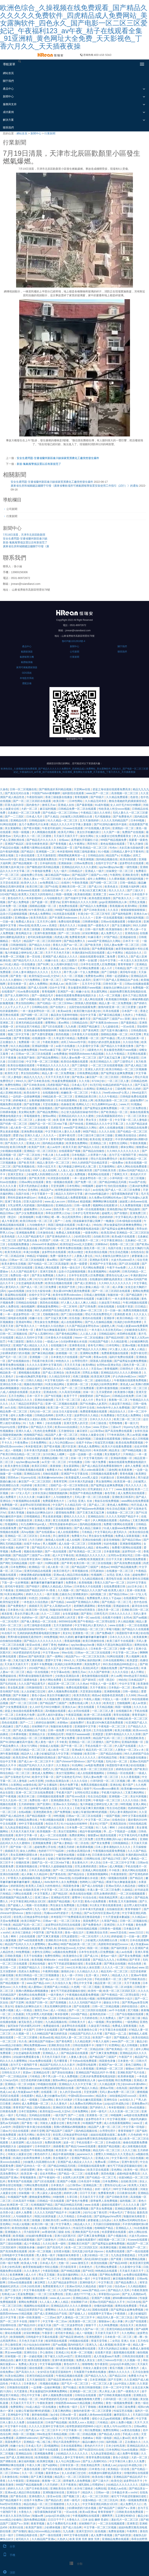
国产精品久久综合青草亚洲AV (23, 1559)
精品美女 (115, 1450)
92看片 (124, 1940)
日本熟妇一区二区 (119, 1687)
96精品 (31, 1255)
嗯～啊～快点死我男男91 (66, 1217)
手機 (7, 2555)
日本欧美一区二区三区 (104, 1648)
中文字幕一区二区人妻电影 (131, 1119)
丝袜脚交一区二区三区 (120, 871)
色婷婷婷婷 (106, 1217)
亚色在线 (82, 1279)
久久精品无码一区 (76, 1504)
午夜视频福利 (24, 2088)
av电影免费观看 (95, 1765)
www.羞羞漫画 (124, 1489)
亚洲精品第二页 (93, 2185)
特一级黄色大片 (50, 1489)
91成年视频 (102, 804)
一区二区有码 (69, 1306)
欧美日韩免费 (18, 1147)
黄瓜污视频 (116, 2368)
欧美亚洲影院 (110, 1147)
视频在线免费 (109, 1668)
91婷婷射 (27, 1485)
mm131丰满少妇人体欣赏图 (83, 1967)
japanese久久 (85, 2154)
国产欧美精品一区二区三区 (91, 847)
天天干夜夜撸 (8, 1057)
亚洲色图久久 (37, 2496)
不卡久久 (7, 1442)
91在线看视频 (32, 1769)
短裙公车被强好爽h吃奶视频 (90, 1812)
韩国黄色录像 (71, 1885)
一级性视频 (131, 867)
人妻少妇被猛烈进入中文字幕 (52, 1753)
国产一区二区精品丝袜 (67, 1870)
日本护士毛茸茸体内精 (86, 1213)
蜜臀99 (76, 1897)
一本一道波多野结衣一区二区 (38, 1011)
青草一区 (83, 1617)
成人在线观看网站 (72, 1322)
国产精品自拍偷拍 (94, 1150)
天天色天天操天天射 (23, 1831)
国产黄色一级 (18, 976)
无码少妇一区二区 (40, 1411)
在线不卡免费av (34, 2500)
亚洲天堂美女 (16, 1174)
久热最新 (18, 2014)
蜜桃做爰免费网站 (48, 1306)
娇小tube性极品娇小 (97, 1193)
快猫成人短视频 (50, 1745)
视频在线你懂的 (34, 1384)
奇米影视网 (62, 2014)
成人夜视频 (106, 2344)
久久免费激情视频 (131, 1205)
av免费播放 (60, 1053)
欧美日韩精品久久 (101, 1061)
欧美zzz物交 (76, 1252)
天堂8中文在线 (86, 1407)
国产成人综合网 (38, 987)
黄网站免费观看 (28, 2301)
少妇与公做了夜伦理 (95, 2212)
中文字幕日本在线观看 (113, 2029)
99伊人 (36, 1170)
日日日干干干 (56, 2519)
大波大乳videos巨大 (123, 1259)
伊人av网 (116, 1675)
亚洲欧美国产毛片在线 (131, 2072)
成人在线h (126, 1897)
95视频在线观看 (47, 2084)
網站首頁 (8, 73)
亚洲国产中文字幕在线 (104, 1263)
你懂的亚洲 (134, 921)
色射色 (134, 797)
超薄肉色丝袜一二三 (102, 2014)
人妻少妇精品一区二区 (95, 2255)
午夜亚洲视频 (86, 859)
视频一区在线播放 (37, 1905)
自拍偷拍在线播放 (11, 1640)
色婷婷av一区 (30, 1617)
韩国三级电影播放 (85, 851)
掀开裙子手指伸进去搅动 (59, 1279)
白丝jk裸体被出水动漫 (74, 1341)
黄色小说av (38, 1695)
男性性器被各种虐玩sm (22, 1197)
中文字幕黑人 (42, 1893)
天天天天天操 (72, 1364)
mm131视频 (17, 1088)
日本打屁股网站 (28, 2111)
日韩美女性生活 (77, 1329)
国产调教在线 (8, 2461)
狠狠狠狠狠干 (27, 2508)
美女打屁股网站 (66, 1773)
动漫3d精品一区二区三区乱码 (100, 2500)
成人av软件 (54, 1147)
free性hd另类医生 (85, 1609)
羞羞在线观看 (32, 2469)
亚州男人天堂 (64, 1415)
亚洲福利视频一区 (43, 1046)
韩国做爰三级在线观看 (30, 2368)
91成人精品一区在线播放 (20, 964)
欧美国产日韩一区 (37, 2002)
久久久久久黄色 (17, 1870)
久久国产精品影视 (69, 2290)
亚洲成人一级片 (95, 871)
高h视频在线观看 (56, 1710)
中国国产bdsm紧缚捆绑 (46, 793)
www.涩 (143, 1967)
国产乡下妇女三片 (74, 1049)
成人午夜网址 (77, 843)
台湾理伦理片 (80, 1360)
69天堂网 (136, 1034)
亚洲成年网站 (24, 1322)
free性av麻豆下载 (51, 1049)
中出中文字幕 (127, 1683)
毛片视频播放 (103, 816)
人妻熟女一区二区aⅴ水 (130, 1749)
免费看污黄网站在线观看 (36, 847)
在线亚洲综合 (20, 2018)
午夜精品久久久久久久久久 (53, 1065)
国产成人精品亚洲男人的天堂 (58, 1617)
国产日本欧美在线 (95, 909)
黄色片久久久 (67, 925)
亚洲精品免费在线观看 (116, 2539)
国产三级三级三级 (130, 2018)
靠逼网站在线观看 (16, 1294)
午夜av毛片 (116, 2212)
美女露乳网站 (99, 991)
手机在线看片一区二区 (86, 1240)
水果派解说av (21, 1998)
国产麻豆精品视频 (110, 1014)
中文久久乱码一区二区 (14, 1800)
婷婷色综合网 (124, 1769)
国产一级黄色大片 (99, 925)
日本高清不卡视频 (89, 2181)
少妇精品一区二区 (50, 1598)
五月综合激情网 (103, 1730)
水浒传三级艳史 (22, 1932)
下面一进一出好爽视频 (15, 1582)
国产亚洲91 (113, 1742)
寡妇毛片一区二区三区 (125, 2519)
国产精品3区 (61, 1893)
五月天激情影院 (47, 855)
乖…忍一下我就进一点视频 (120, 1831)
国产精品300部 (115, 1337)
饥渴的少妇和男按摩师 (128, 1322)
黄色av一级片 (109, 1955)
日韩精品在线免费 (137, 1127)
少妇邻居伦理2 (82, 1236)
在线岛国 (118, 1854)
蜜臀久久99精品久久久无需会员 (114, 2154)
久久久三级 (129, 2150)
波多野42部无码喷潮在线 (35, 1504)
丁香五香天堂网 (82, 1800)
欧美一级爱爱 (79, 1263)
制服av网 (38, 2515)
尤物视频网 (124, 1703)
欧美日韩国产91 (31, 1920)
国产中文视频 (39, 2018)
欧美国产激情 (27, 1057)
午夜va (17, 1889)
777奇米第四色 (116, 1434)
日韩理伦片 (127, 1368)
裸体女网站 (127, 1147)
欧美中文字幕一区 (43, 1777)
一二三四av (48, 2317)
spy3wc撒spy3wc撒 (110, 867)
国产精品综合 (76, 1874)
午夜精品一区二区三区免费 (77, 1839)
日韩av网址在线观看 (31, 1182)
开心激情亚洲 (61, 1535)
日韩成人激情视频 (95, 1294)
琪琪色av (127, 1077)
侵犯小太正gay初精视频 (16, 2278)
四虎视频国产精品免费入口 (40, 1808)
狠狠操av (80, 2169)
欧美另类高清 (39, 917)
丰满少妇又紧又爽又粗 (93, 890)
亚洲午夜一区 (16, 1380)
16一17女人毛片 (20, 1493)
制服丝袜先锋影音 (70, 1030)
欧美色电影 (9, 1236)
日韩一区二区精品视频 (106, 2006)
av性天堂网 (15, 1030)
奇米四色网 (100, 1450)
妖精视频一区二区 (67, 1353)
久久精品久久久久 (88, 1971)
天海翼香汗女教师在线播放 (90, 2371)
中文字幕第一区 (73, 2430)
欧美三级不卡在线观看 (121, 1640)
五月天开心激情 (47, 921)
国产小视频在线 (31, 999)
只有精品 (119, 968)
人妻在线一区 (43, 1119)
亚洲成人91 (33, 1143)
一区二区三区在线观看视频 (107, 1065)
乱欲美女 (36, 1392)
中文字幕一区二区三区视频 (43, 1061)
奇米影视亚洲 (33, 1446)
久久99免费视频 (109, 2325)
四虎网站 (98, 2403)
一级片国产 (59, 2115)
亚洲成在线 (50, 1392)
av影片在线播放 (66, 1046)
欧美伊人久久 (29, 882)
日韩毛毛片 (101, 1613)
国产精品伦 (137, 1878)
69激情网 (59, 2196)
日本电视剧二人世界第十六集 (89, 1154)
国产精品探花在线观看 (75, 2053)
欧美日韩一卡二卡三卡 (47, 2278)
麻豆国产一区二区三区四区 (103, 1077)
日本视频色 (28, 2049)
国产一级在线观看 (51, 2535)
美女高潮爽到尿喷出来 (24, 1854)
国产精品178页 (111, 1858)
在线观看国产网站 (134, 1598)
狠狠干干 (101, 2045)
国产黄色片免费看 (77, 2200)
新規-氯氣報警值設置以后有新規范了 (39, 463)
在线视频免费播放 (19, 1244)
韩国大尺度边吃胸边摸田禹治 (115, 1644)
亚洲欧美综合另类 (97, 1932)
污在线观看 (32, 1458)
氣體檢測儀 (27, 662)
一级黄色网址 (91, 1232)
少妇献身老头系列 (135, 1329)
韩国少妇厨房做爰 (45, 2216)
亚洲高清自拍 (118, 1823)
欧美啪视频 (86, 1582)
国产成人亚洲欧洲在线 (20, 2457)
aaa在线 (95, 1617)
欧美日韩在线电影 (76, 2469)
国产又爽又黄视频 (48, 1936)
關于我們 (8, 80)
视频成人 (37, 1881)
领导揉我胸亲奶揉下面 (125, 1193)
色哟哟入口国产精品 (92, 1881)
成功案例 (8, 112)
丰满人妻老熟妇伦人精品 (79, 1547)
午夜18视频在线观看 (135, 1302)
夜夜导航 (82, 1139)
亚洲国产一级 (74, 929)
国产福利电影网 (122, 913)
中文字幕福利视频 (51, 2364)
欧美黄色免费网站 (71, 1088)
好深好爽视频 (90, 933)
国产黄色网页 (91, 1030)
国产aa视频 (140, 1617)
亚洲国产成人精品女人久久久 (60, 956)
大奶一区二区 (29, 808)
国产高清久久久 (15, 1143)
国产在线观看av (46, 1532)
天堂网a (81, 1660)
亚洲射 (66, 2278)
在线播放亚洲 (24, 1520)
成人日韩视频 (140, 1438)
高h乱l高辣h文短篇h (96, 2259)
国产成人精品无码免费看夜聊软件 (102, 1465)
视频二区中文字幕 (19, 1034)
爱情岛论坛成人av (117, 1275)
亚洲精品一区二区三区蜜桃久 (87, 1742)
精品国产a (112, 855)
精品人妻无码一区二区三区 (53, 1162)
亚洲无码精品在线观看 (30, 1022)
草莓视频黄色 (32, 1115)
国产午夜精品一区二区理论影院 (96, 1621)
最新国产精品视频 (59, 1901)
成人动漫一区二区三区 (69, 1069)
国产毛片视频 (95, 1761)
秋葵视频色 (46, 1108)
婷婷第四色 (17, 1885)
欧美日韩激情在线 (94, 1640)
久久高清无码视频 (70, 1392)
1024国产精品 (8, 894)
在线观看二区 (49, 2091)
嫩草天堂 (86, 1018)
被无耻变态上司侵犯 (31, 2021)
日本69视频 (137, 820)
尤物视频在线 (51, 1314)
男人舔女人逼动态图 (49, 2193)
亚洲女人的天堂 (95, 1069)
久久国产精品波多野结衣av (83, 1325)
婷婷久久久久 (34, 1594)
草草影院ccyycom (109, 2294)
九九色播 (71, 1026)
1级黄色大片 (94, 1049)
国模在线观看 (100, 2309)
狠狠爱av (141, 1147)
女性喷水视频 (61, 2251)
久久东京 (113, 909)
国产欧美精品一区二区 (115, 1112)
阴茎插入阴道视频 (86, 1003)
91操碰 (82, 925)
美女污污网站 (29, 1745)
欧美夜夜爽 (126, 1469)
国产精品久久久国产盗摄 (49, 1648)
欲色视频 (101, 2531)
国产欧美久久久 (123, 898)
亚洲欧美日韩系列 (123, 1497)
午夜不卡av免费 (117, 1267)
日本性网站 (76, 801)
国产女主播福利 (122, 925)
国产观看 (116, 2259)
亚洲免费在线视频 (32, 1131)
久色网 (75, 1986)
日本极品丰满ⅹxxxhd (124, 2492)
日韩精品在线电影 (27, 1302)
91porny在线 (8, 1427)
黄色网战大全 (24, 933)
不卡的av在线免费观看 (84, 2060)
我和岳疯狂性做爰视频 (32, 1407)
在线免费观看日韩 (115, 1586)
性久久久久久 (117, 890)
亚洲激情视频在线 (27, 1866)
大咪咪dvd (101, 1244)
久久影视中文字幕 (88, 1046)
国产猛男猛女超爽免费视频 (21, 1049)
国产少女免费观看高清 (30, 1213)
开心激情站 (47, 2352)
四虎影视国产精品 (58, 1084)
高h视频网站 (51, 2445)
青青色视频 (127, 1473)
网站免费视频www (35, 2045)
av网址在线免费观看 (73, 2220)
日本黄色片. (41, 948)
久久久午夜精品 (116, 1053)
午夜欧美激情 (51, 1042)
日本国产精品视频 (21, 948)
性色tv (113, 847)
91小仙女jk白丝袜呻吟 (74, 1823)
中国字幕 (39, 1932)
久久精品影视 (119, 1341)
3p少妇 (54, 2414)
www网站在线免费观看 (135, 1500)
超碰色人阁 (108, 1325)
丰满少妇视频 (31, 1252)
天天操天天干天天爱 (92, 2196)
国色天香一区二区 (64, 1209)
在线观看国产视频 (70, 1150)
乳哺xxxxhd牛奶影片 (56, 1913)
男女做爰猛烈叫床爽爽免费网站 (123, 1224)
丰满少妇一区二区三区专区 (94, 913)
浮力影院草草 (32, 2231)
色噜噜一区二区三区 (122, 1244)
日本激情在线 (45, 1232)
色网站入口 (83, 1104)
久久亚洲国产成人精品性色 (48, 1827)
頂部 (7, 2572)
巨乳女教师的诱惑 (65, 1559)
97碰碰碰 (43, 1255)
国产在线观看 (82, 2006)
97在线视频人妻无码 (98, 828)
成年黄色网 (20, 909)
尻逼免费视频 (26, 2294)
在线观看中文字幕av (100, 2313)
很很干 (88, 1788)
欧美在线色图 (128, 859)
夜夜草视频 (38, 2523)
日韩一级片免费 (95, 929)
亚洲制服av (22, 917)
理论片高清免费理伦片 (104, 1158)
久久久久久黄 (8, 1185)
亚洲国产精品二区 (21, 1648)
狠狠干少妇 (106, 2286)
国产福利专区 (46, 1018)
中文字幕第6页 (102, 2278)
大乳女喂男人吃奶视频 (22, 1205)
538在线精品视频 (87, 1928)
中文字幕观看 (67, 859)
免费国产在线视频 (133, 832)
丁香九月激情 (135, 843)
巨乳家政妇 (94, 1489)
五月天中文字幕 (92, 983)
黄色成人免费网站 (40, 913)
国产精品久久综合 (40, 944)
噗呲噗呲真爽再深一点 (72, 855)
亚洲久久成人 (33, 1135)
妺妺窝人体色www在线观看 (24, 890)
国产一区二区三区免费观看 (78, 1388)
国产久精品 (51, 816)
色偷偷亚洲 (67, 1104)
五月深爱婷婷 (104, 1392)
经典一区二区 (61, 1240)
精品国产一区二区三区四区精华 (42, 941)
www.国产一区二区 (98, 793)
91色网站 (78, 1765)
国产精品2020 (83, 1450)
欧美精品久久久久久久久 (91, 1555)
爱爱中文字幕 (53, 1660)
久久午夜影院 (16, 2480)
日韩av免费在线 (84, 863)
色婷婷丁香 (23, 1547)
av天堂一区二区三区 (75, 1419)
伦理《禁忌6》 (9, 1217)
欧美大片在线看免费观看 (117, 1446)
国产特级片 (97, 797)
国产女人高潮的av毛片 (58, 1605)
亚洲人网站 (140, 1804)
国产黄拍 (87, 1613)
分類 (74, 2563)
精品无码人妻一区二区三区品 (73, 2037)
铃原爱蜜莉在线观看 (114, 2231)
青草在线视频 (121, 1714)
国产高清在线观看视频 (51, 2508)
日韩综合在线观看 (85, 2395)
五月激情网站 (107, 1166)
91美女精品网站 (55, 1384)
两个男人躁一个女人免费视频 (82, 972)
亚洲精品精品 (81, 2298)
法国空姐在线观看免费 (83, 1007)
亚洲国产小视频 (67, 2181)
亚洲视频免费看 (26, 1232)
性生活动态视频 (119, 1252)
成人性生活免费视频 (12, 1368)
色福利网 (115, 1271)
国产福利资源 (36, 1656)
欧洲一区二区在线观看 (98, 1714)
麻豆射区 (82, 1430)
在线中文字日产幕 (106, 863)
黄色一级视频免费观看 (120, 2403)
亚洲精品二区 (98, 1143)
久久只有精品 (66, 2216)
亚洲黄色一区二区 (83, 1633)
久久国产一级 (111, 832)
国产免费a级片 (105, 1633)
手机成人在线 (130, 2434)
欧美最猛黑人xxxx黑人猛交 (82, 1477)
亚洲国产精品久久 (29, 1967)
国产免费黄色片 (123, 816)
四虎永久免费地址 (29, 1971)
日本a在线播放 (136, 2107)
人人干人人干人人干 (17, 1007)
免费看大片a (54, 1469)
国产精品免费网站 (48, 1057)
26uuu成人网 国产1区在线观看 (19, 1108)
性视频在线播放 (50, 2383)
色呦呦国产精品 (34, 1434)
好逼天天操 (45, 2325)
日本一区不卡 (35, 1395)
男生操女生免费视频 (47, 1322)
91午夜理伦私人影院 (41, 909)
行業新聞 (49, 133)
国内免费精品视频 (35, 2519)
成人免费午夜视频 (128, 2453)
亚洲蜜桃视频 (112, 1691)
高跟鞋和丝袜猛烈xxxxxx (44, 1839)
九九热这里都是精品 (17, 1827)
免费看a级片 (72, 1469)
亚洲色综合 (131, 933)
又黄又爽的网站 (135, 1792)
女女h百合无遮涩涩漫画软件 (54, 2371)
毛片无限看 (25, 2189)
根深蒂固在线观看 (16, 1178)
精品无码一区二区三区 (100, 1749)
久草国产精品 (109, 1920)
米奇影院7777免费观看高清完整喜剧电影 (76, 1916)
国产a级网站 (50, 2465)
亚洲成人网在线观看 (47, 1267)
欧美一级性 (59, 2243)
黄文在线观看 (61, 1520)
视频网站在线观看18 (105, 1205)
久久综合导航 (131, 1042)
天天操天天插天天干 (66, 836)
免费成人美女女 (26, 921)
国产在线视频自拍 (19, 1360)
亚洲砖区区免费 (63, 2107)
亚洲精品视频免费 (126, 2208)
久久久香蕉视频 (130, 1777)
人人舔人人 (12, 999)
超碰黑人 (107, 1213)
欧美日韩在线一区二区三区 (36, 1220)
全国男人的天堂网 (73, 2177)
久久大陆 (84, 1081)
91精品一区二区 (29, 2399)
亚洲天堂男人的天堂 (76, 1423)
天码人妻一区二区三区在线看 (92, 1497)
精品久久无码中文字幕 (69, 1193)
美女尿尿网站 (71, 1465)
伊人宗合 (71, 948)
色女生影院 (7, 1792)
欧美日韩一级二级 (43, 2224)
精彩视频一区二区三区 (112, 2239)
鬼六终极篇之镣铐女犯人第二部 (24, 952)
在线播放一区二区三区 (120, 1512)
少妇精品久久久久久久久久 (72, 2453)
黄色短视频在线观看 (113, 843)
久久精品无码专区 (96, 801)
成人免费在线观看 (16, 1598)
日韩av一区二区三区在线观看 (34, 1053)
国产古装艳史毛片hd (47, 1388)
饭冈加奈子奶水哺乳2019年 (25, 2025)
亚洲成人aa (57, 948)
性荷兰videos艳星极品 (15, 1248)
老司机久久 (23, 2539)
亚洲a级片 (78, 1749)
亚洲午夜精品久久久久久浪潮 (80, 902)
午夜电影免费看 (42, 871)
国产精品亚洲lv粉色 (67, 1769)
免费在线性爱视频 (69, 921)
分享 (7, 2546)
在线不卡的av (84, 1442)
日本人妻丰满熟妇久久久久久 (31, 972)
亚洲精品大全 (104, 1088)
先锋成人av (45, 1197)
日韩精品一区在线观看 (121, 1773)
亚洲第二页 (100, 894)
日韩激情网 (95, 1543)
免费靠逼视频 (116, 2531)
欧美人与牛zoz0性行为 (118, 2426)
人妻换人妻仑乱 (84, 1255)
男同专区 (93, 843)
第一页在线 (34, 956)
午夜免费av (22, 1442)
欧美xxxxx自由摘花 (67, 1427)
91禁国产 (46, 1240)
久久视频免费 (52, 1699)
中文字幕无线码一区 (57, 1380)
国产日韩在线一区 (51, 1228)
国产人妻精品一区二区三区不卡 (29, 1139)
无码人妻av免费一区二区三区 (122, 944)
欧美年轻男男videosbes (67, 1294)
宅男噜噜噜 (116, 1423)
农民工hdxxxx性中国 (73, 1042)
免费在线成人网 (79, 1703)
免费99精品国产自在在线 (15, 1170)
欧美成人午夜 (29, 2263)
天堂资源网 (58, 1185)
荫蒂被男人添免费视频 (104, 2200)
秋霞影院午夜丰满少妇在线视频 (126, 1765)
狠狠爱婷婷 (87, 1395)
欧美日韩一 (60, 801)
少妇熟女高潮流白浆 (67, 1675)
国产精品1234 (118, 2375)
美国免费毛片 (92, 1664)
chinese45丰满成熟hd (45, 1244)
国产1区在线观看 (53, 1026)
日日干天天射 (114, 1559)
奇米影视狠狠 (117, 2107)
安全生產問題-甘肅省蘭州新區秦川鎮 (25, 538)
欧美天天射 (69, 1147)
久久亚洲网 (33, 1088)
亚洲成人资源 (42, 1520)
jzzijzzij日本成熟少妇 (73, 1489)
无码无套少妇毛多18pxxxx (88, 2251)
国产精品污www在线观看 (80, 2146)
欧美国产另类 (37, 1147)
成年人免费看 (133, 1465)
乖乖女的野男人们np (58, 1213)
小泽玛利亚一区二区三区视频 (127, 1178)
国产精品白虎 (53, 2500)
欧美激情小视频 (124, 1392)
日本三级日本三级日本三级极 (95, 1135)
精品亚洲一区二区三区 (62, 1683)
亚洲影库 (109, 1318)
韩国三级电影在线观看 (62, 1224)
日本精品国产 (136, 1679)
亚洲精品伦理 (18, 820)
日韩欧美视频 (24, 1310)
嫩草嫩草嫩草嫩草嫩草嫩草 (47, 1582)
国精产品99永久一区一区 (31, 2165)
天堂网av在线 (82, 789)
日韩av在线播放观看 (113, 921)
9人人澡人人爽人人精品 (54, 2301)
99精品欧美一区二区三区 (57, 1096)
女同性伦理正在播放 (87, 1792)
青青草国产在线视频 (63, 1139)
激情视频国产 (45, 1528)
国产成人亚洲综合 (85, 1283)
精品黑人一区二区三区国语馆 (73, 2476)
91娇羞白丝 (107, 1477)
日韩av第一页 (68, 2414)
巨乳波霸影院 (70, 1936)
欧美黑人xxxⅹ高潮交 (44, 925)
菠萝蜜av (23, 1427)
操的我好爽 (94, 1660)
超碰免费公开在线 (32, 874)
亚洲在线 (115, 1784)
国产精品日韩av (132, 1539)
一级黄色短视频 (65, 1854)
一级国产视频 (112, 1815)
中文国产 (57, 1504)
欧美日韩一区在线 (37, 1609)
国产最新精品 (129, 1022)
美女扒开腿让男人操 (27, 1613)
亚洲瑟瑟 (107, 1139)
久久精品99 (41, 1874)
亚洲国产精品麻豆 (89, 1026)
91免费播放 (108, 1415)
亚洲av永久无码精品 (66, 1804)
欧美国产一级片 (81, 1520)
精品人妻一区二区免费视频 (115, 1003)
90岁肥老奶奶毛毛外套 (27, 1652)
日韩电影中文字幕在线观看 (18, 2255)
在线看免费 (92, 2173)
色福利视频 (84, 1438)
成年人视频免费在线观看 (63, 1691)
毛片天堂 (77, 1901)
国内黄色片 (33, 804)
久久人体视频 (89, 2274)
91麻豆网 (75, 2212)
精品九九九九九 (34, 1077)
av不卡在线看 (117, 2010)
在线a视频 (25, 1812)
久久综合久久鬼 (45, 1718)
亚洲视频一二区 (46, 851)
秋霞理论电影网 (87, 2064)
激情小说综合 (33, 1913)
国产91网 (43, 964)
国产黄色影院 (131, 1057)
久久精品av (139, 1916)
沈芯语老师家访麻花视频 (35, 2080)
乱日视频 (82, 1905)
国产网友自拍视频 (67, 1018)
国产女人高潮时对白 (17, 995)
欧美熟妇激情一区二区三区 (112, 1100)
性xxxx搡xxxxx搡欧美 (106, 1788)
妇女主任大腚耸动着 (39, 1290)
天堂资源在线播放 (91, 1691)
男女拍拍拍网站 (26, 1003)
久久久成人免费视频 (73, 1174)
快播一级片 (127, 1648)
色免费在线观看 (69, 906)
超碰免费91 (31, 1209)
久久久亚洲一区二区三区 (124, 2111)
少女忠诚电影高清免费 (30, 1283)
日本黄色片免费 (26, 1714)
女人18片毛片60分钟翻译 (125, 804)
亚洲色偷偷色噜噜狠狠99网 (40, 1030)
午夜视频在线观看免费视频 (130, 1380)
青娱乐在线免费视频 (107, 1500)
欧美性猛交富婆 (10, 1602)
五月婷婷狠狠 (72, 1679)
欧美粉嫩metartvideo (51, 1477)
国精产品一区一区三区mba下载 (48, 1123)
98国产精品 (90, 1131)
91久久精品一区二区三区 (62, 820)
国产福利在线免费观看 (69, 1108)
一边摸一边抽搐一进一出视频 (85, 1454)
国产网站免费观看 (111, 2274)
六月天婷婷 (36, 1539)
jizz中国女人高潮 (124, 2383)
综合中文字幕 (108, 960)
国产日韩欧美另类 (105, 1170)
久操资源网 (17, 2142)
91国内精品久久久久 (76, 1368)
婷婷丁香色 (49, 1644)
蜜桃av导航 (107, 2088)
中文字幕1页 (106, 2282)
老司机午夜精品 (65, 2333)
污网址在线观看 (23, 1893)
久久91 (105, 1936)
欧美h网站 (131, 906)
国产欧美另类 (93, 944)
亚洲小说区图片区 (65, 2235)
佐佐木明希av (48, 2173)
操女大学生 (139, 1018)
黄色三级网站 (133, 2064)
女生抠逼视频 (71, 1613)
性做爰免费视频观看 (64, 1081)
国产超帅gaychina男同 (19, 1909)
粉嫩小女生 (52, 960)
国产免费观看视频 (103, 948)
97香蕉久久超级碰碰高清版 (56, 1866)
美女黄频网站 (13, 828)
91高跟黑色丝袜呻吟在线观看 (77, 1298)
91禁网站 (122, 1959)
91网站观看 (52, 1563)
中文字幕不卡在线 (16, 2426)
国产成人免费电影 (19, 902)
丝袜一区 (89, 1392)
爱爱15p (55, 902)
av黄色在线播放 (131, 2430)
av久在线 (11, 1407)
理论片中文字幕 (83, 1983)
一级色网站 (131, 2021)
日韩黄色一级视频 (110, 1928)
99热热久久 (62, 1360)
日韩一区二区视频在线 (24, 789)
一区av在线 (128, 1026)
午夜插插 (120, 2313)
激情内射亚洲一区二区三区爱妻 (117, 1007)
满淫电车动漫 (128, 972)
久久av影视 (62, 1154)
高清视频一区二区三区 (125, 793)
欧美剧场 (84, 948)
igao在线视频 (16, 1290)
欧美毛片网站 (66, 832)
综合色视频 (137, 2158)
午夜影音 (48, 2333)
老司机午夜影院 (15, 1586)
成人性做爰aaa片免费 (25, 2091)
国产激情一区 (21, 1858)
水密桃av (63, 1722)
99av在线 (24, 925)
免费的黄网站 (77, 1835)
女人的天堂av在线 (74, 878)
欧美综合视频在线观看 (75, 1061)
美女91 (66, 1633)
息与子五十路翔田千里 (123, 1154)
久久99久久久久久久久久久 (123, 1150)
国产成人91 (95, 886)
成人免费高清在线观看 (132, 1493)
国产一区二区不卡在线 (14, 2321)
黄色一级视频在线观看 (60, 1182)
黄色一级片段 (45, 2169)
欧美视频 (37, 1959)
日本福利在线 (48, 863)
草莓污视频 (113, 1629)
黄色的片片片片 (94, 2445)
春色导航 (110, 1493)
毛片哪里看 (61, 2060)
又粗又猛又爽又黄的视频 (28, 1660)
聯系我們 (8, 127)
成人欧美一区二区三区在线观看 (29, 1127)
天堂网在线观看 (137, 1053)
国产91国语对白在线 (92, 2449)
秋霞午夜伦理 (139, 1353)
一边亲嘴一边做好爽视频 (42, 1298)
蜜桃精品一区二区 (82, 1380)
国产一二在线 (63, 1220)
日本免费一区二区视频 (14, 906)
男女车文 (91, 1119)
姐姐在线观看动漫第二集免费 (98, 956)
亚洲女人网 (87, 1100)
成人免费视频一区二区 (35, 2103)
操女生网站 (87, 836)
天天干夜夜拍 (98, 1687)
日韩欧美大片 (77, 2021)
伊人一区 (72, 890)
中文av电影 (7, 1310)
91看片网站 (43, 1217)
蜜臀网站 (51, 1022)
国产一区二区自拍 (69, 933)
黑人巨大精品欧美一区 (131, 1038)
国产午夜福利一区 (50, 2177)
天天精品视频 (105, 1707)
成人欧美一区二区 (58, 1567)
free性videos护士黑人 (116, 1092)
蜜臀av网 (129, 2418)
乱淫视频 (6, 2107)
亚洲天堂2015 (85, 2531)
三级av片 (116, 1427)
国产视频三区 (71, 2496)
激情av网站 (49, 1115)
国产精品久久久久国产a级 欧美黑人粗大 (100, 1590)
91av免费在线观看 (28, 991)
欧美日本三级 (27, 1796)
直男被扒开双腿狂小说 (85, 839)
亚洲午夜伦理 (67, 1135)
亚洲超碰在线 (128, 937)
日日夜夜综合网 (102, 1854)
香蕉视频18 (116, 906)
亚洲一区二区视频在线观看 (62, 1403)
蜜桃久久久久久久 (75, 1516)
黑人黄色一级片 (45, 1742)
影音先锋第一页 (17, 983)
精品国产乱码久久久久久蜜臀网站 (25, 1944)
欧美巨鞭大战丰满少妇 (88, 1011)
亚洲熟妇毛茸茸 (99, 1259)
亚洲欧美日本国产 (79, 2243)
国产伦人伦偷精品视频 (99, 1322)
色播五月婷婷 (66, 1846)
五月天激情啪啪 (54, 1687)
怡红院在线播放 (118, 1185)
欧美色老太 (112, 886)
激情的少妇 (68, 1971)
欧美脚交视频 (108, 2247)
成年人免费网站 (97, 878)
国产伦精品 (58, 1602)
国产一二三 (27, 1722)
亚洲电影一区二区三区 (110, 2068)
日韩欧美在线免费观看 (130, 2511)
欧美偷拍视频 (83, 894)
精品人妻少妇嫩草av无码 (51, 2095)
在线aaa (64, 839)
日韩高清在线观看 (133, 2356)
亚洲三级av (42, 1897)
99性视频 (125, 1804)
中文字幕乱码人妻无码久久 (131, 1217)
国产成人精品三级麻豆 (88, 1528)
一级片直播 (51, 1594)
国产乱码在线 (8, 1683)
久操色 (4, 789)
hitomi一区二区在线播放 (89, 1337)
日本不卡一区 (131, 941)
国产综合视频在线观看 (130, 2014)
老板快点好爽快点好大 (117, 987)
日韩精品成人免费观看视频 (70, 1197)
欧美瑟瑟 (133, 1660)
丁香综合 (129, 2212)
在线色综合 (137, 1252)
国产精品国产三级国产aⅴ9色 (90, 874)
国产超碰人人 (16, 1905)
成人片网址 (138, 1672)
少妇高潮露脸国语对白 (110, 1115)
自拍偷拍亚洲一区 (53, 890)
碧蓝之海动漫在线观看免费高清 (112, 789)
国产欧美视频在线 (24, 1166)
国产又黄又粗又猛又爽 (91, 1512)
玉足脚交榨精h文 (125, 2515)
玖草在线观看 (111, 1011)
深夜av (103, 1866)
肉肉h (16, 2103)
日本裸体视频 (18, 1734)
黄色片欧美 (74, 2123)
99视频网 (88, 1185)
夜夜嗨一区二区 (118, 1399)
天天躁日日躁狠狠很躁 (107, 2224)
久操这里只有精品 (110, 1302)
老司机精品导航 (17, 1699)
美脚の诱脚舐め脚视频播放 (32, 1990)
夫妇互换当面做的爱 (131, 847)
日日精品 (141, 1306)
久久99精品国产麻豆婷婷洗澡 (50, 2033)
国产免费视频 (62, 1812)
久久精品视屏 (83, 2041)
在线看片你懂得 (112, 1617)
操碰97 (41, 2247)
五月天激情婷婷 (90, 820)
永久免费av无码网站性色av (105, 1197)
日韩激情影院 (18, 944)
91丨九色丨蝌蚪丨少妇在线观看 (42, 1423)
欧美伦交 (109, 1703)
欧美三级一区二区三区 (61, 1407)
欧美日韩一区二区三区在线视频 (93, 1563)
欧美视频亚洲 (95, 1559)
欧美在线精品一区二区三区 (16, 1119)
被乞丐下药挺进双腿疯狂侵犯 (66, 1963)
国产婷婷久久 (98, 2107)
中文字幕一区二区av (125, 1652)
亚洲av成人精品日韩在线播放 (71, 1574)
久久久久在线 (107, 1131)
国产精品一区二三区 (71, 2173)
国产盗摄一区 (40, 902)
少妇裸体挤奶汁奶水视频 (15, 1353)
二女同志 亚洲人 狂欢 (79, 1500)
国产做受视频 (32, 1104)
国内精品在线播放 (53, 1143)
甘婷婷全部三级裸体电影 (23, 1679)
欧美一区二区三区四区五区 (97, 1769)
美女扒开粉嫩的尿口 (89, 832)
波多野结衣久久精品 (86, 1415)
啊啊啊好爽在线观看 (105, 1201)
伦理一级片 (36, 1563)
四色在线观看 (10, 1722)
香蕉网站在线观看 (99, 1174)
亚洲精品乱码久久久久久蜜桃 (80, 867)
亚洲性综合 (111, 2099)
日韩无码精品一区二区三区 (29, 1749)
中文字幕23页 (120, 2158)
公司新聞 (11, 509)
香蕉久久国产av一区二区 (68, 944)
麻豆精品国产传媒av (58, 874)
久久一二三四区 (51, 1613)
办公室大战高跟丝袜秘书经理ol (80, 1112)
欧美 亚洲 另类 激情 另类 (68, 1119)
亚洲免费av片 (140, 2103)
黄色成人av (127, 1384)
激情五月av (49, 804)
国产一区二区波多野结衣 (68, 2325)
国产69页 (88, 2270)
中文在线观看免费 (26, 1578)
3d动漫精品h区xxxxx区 (123, 2095)
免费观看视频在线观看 (115, 1353)
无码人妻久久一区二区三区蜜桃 (32, 836)
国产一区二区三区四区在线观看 (32, 801)
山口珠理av (97, 1430)
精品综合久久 (134, 952)
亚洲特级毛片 (88, 2282)
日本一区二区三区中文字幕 (119, 1862)
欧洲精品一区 (37, 1567)
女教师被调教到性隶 (41, 1100)
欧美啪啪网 (27, 1217)
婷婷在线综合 (130, 2006)
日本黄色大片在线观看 (85, 1034)
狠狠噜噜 (87, 2364)
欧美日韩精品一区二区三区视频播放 (38, 1975)
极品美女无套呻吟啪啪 (65, 1014)
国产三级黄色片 (47, 2239)
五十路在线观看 (26, 855)
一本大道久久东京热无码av (105, 1329)
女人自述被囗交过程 (33, 1691)
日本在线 (45, 1535)
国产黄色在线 (58, 1874)
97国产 (103, 1823)
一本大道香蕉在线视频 (126, 1298)
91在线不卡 (9, 1633)
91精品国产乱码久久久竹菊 (86, 2033)
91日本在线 (134, 2301)
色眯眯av (63, 1644)
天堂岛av (97, 1368)
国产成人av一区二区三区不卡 (36, 1761)
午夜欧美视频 (80, 882)
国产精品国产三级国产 (85, 1567)
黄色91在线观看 (92, 1318)
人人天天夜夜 (136, 1267)
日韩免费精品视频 (88, 1073)
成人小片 (107, 968)
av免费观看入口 (50, 882)
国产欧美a (78, 1077)
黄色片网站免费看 (51, 1679)
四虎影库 (56, 1127)
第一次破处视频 (33, 2356)
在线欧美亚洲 (31, 1889)
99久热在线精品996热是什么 (120, 1664)
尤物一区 (64, 2263)
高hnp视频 (28, 1532)
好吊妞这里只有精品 (28, 1026)
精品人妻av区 (122, 2438)
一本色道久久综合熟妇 (51, 1325)
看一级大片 (131, 1423)
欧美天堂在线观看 (98, 2169)
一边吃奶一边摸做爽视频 (25, 1096)
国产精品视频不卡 (11, 2500)
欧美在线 (95, 1139)
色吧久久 (48, 1769)
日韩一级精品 (128, 882)
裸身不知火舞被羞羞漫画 (51, 1329)
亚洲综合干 (76, 1940)
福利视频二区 (74, 999)
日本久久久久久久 (101, 1419)
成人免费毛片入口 (112, 933)
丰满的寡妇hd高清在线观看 (88, 952)
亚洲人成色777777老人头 (81, 2294)
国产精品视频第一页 (25, 863)
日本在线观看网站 (66, 1100)
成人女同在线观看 (79, 1710)
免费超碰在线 (8, 1675)
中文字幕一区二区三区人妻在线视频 (63, 1889)
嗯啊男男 (107, 2515)
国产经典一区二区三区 (14, 1123)
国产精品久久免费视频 (94, 906)
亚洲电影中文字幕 (19, 2414)
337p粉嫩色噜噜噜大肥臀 (85, 2399)
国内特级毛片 (76, 2344)
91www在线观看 (73, 828)
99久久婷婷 (134, 1088)
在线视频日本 (59, 1345)
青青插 (112, 1901)
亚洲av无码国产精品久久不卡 (107, 2301)
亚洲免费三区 (138, 1213)
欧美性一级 (95, 1990)
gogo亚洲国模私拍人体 (113, 902)
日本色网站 (113, 2449)
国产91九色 (49, 1928)
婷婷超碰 (116, 1936)
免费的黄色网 (53, 2142)
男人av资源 (134, 1434)
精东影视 (7, 1613)
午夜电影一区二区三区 (112, 1726)
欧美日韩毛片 (62, 1570)
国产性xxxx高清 (76, 1796)
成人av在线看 (124, 1951)
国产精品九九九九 (104, 1959)
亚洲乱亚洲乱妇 (72, 1699)
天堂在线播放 (51, 1104)
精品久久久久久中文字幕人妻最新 (71, 824)
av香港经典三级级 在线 (56, 2231)
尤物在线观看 (51, 1473)
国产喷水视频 (32, 828)
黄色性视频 (104, 1605)
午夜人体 (48, 1154)
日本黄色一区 (25, 1329)
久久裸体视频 (117, 878)
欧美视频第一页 (47, 1831)
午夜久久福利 (101, 2041)
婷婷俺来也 (20, 1100)
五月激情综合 (66, 1430)
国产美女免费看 (66, 1738)
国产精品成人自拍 (110, 2434)
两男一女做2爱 (89, 960)
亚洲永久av (141, 913)
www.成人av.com (55, 1201)
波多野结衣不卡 (95, 2119)
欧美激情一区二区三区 (83, 2321)
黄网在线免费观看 (135, 1559)
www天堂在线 (118, 1932)
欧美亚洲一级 (122, 1481)
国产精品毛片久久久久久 (42, 839)
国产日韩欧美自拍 (135, 1979)
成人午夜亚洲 (10, 1220)
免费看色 (71, 1582)
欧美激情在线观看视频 (22, 2239)
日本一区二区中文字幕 (117, 2387)
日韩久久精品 (34, 1380)
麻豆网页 (40, 2282)
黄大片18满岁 (64, 2099)
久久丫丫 (109, 1489)
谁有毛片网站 (96, 1345)
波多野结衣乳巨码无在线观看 (63, 1924)
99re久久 (21, 1081)
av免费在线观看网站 (135, 2274)
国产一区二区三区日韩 (24, 1703)
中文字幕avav (51, 1652)
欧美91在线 (17, 2527)
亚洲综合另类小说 (11, 1384)
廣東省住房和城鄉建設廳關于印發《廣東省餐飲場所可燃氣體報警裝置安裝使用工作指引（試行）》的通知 (74, 485)
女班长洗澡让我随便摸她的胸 (50, 1493)
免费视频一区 (141, 987)
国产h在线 (51, 886)
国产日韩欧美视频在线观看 (28, 1469)
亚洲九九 (123, 956)
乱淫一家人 (93, 1975)
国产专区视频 (53, 1395)
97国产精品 (111, 937)
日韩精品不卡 (18, 1508)
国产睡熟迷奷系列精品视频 (55, 789)
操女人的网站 (28, 1850)
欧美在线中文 (32, 1092)
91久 (98, 1255)
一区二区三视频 (90, 1986)
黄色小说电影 (121, 2457)
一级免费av (117, 1162)
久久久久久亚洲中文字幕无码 (45, 1364)
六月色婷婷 (134, 2134)
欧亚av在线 (34, 1644)
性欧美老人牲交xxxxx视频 (115, 808)
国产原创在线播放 (63, 2072)
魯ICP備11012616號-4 (73, 641)
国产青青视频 (58, 843)
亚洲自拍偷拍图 (44, 1399)
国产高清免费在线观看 (119, 1430)
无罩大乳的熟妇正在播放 (33, 1185)
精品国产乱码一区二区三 (108, 1738)
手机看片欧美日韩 (43, 1360)
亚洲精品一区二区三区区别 (40, 1150)
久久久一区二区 (49, 1578)
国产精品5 (27, 851)
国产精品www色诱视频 (91, 1508)
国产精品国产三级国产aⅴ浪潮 (112, 1018)
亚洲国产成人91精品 (14, 1839)
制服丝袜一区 (116, 1294)
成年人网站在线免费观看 (132, 1166)
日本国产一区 (130, 1011)
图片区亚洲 (69, 1446)
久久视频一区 (66, 1590)
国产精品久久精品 (87, 2088)
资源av (27, 2072)
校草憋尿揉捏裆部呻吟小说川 (73, 1189)
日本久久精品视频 (40, 1870)
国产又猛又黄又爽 (56, 1318)
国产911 (10, 1329)
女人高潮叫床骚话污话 (65, 964)
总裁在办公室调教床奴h (74, 1594)
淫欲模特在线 (8, 2325)
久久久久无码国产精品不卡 (122, 1516)
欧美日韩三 (42, 1485)
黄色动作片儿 (16, 898)
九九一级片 (60, 871)
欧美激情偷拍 (114, 929)
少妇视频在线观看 (11, 1150)
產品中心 (8, 88)
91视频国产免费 (92, 2123)
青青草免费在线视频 (69, 1248)
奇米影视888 (64, 851)
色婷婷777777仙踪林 (51, 1850)
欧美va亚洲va (88, 2511)
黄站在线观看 (13, 2333)
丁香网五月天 (120, 1174)
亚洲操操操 (65, 863)
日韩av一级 (50, 1920)
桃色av (105, 1567)
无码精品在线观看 (40, 2115)
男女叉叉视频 (46, 2274)
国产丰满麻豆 (21, 1695)
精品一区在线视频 (38, 1672)
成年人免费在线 (10, 1306)
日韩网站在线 (40, 1007)
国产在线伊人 (58, 1007)
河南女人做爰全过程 (92, 1434)
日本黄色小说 (16, 1609)
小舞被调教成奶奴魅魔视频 (35, 1574)
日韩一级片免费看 (95, 1462)
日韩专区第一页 (113, 983)
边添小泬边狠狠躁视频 (14, 913)
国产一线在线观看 (56, 1551)
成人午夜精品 (32, 2243)
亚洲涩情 (110, 1924)
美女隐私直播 (16, 1687)
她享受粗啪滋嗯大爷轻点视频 (41, 2266)
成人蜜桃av (35, 1986)
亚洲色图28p (114, 1209)
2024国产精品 (38, 1668)
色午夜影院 (101, 2364)
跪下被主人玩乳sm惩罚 (59, 2356)
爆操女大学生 (111, 2002)
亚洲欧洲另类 (84, 1170)
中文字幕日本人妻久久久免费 (42, 968)
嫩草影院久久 (122, 2414)
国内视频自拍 (45, 1205)
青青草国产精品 (23, 2107)
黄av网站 (64, 1022)
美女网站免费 (27, 1112)
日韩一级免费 (82, 1205)
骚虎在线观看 (108, 1835)
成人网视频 (116, 1866)
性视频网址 (12, 1524)
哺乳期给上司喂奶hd (91, 2484)
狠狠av (126, 1438)
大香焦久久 (25, 2511)
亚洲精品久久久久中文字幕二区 (105, 1123)
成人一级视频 (13, 1450)
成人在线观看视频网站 (91, 1773)
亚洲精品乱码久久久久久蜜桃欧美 (121, 1372)
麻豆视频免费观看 (124, 2278)
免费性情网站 (13, 1084)
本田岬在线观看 (127, 1333)
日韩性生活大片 (11, 2072)
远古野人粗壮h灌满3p (50, 1714)
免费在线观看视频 (77, 1687)
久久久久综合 (120, 1672)
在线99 (65, 882)
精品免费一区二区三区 (14, 1411)
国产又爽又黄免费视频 (104, 2053)
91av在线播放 (8, 1182)
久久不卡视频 (125, 1924)
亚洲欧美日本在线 (56, 1940)
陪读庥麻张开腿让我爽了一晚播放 (94, 1220)
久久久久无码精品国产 (115, 820)
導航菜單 (9, 64)
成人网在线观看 (94, 999)
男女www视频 (13, 2352)
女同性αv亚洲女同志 (109, 1364)
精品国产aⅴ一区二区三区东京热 (85, 1656)
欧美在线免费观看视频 (130, 1442)
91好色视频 (111, 1543)
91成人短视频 (21, 2224)
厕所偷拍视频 (40, 2414)
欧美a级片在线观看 (124, 1236)
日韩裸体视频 (90, 921)
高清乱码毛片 (91, 1668)
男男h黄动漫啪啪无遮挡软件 (25, 1637)
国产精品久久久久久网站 (92, 1349)
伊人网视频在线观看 (44, 832)
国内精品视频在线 (107, 859)
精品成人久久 (120, 1975)
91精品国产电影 (99, 1341)
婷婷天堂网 (38, 2130)
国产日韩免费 (88, 1306)
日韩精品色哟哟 (44, 1415)
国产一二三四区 (15, 816)
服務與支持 (9, 104)
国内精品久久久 (52, 1368)
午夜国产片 (126, 2056)
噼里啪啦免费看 (66, 1512)
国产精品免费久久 (75, 941)
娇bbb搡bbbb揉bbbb (125, 2298)
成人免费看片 (8, 1497)
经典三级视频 (81, 1376)
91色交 (33, 1598)
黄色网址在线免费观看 (32, 1994)
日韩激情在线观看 (18, 2387)
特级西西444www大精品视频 (86, 1053)
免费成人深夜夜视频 (68, 1232)
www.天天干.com (119, 894)
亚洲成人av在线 (118, 2488)
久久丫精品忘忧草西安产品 (27, 1403)
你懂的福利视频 (135, 917)
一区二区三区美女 (136, 1115)
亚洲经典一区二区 (78, 1384)
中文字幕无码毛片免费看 (133, 1835)
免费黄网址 (17, 2406)
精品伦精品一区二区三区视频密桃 (34, 1738)
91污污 (38, 1279)
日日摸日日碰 (16, 1061)
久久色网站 (128, 2333)
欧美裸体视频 (85, 1846)
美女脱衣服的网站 (68, 2274)
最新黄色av (53, 2473)
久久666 (131, 1695)
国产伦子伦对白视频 (25, 1489)
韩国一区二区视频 (98, 1948)
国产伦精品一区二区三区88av (60, 812)
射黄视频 (110, 1718)
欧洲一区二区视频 (40, 2251)
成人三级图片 (69, 960)
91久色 (23, 2041)
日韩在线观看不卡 (83, 2045)
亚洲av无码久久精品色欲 (121, 1885)
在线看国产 (9, 991)
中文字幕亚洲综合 (112, 1240)
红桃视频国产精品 (71, 1788)
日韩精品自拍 (96, 855)
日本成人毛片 (34, 816)
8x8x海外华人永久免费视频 (114, 1407)
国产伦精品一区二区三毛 (117, 1602)
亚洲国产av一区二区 (44, 1998)
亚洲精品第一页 (63, 847)
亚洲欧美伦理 (130, 874)
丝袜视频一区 (27, 2193)
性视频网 (97, 1574)
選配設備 (26, 683)
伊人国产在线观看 (125, 1745)
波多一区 (69, 2142)
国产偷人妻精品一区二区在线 (39, 1621)
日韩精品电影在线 (27, 2535)
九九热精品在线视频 (14, 987)
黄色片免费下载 (69, 1784)
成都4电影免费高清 (129, 2173)
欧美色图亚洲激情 (100, 898)
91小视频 (104, 851)
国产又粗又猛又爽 (110, 1057)
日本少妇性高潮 (11, 2266)
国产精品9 (141, 2317)
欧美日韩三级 (35, 886)
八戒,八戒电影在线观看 (14, 1392)
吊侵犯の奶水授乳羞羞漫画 (104, 1042)
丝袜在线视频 (106, 1306)
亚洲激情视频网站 (131, 1543)
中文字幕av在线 (71, 1668)
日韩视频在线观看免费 (104, 1473)
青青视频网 (81, 797)
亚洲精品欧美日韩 (86, 1096)
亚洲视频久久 (13, 2231)
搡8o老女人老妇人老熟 (32, 1419)
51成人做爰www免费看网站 (120, 1528)
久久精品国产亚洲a (44, 2539)
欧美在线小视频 (86, 1998)
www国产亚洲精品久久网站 (104, 941)
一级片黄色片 (56, 1994)
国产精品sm (103, 1395)
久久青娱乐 (63, 1765)
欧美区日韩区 (40, 1465)
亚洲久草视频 (16, 1512)
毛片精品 (77, 1913)
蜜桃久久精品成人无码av (57, 1586)
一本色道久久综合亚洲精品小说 (55, 2049)
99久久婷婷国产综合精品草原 (90, 1162)
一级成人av (52, 1341)
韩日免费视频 (123, 2080)
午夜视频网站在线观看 (27, 1500)
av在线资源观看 (81, 1959)
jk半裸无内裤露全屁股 (44, 1788)
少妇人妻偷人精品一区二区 (94, 1287)
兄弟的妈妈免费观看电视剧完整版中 (39, 1633)
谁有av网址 (103, 1547)
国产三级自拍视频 (72, 1314)
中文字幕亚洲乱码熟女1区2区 (28, 1901)
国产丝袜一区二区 (21, 1846)
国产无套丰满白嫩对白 (115, 1030)
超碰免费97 (137, 1100)
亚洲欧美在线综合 (126, 1135)
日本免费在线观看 (61, 1450)
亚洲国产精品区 (15, 843)
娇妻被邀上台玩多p (100, 2220)
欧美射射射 (81, 1158)
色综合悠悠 (135, 1963)
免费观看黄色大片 (53, 1500)
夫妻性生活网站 (118, 1143)
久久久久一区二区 (113, 1967)
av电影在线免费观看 (136, 2115)
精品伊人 (26, 1753)
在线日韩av (69, 968)
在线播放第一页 (42, 1038)
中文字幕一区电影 (11, 1769)
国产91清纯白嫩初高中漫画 (110, 824)
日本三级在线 (98, 1423)
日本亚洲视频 (98, 2379)
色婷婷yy (125, 1520)
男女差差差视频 (10, 1131)
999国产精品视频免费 (113, 839)
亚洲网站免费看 (90, 1353)
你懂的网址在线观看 (43, 1248)
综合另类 (142, 1259)
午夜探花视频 (74, 1714)
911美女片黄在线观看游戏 (106, 1905)
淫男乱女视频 (137, 902)
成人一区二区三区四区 (96, 2496)
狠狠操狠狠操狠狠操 (133, 909)
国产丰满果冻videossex (63, 917)
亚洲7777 (99, 979)
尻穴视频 (133, 2010)
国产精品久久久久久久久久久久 (43, 1640)
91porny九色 (131, 1427)
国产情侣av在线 (129, 1668)
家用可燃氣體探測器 (26, 667)
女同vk (127, 1617)
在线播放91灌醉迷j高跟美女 (106, 1279)
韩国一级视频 (21, 832)
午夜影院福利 (35, 797)
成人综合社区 (34, 2142)
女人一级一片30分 (73, 1975)
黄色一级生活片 (71, 1267)
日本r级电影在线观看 (129, 1220)
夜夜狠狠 (56, 1465)
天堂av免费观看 (10, 1920)
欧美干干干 (71, 1395)
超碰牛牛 (101, 1185)
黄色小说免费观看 (95, 1901)
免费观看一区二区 (88, 1038)
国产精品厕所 (134, 1294)
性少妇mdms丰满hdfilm (132, 2084)
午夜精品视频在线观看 (70, 2375)
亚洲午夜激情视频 (45, 933)
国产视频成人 (122, 2037)
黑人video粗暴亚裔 (93, 1469)
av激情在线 (30, 1784)
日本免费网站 (39, 1442)
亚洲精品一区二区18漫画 (117, 1986)
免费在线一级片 (20, 1275)
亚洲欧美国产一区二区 (133, 2247)
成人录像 (118, 1287)
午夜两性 (115, 874)
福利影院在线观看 (73, 793)
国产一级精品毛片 (43, 995)
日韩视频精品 (32, 1516)
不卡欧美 (61, 1742)
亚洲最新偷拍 (64, 1528)
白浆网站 (89, 1088)
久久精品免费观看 (117, 797)
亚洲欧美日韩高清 (11, 2220)
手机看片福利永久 (112, 1792)
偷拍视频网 (28, 1306)
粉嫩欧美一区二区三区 (75, 1092)
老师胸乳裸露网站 (85, 1605)
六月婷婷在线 (90, 2018)
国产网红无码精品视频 (14, 1563)
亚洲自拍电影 (37, 1963)
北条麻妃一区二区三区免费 (24, 812)
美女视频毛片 (112, 1454)
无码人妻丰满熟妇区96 (123, 1812)
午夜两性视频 (51, 1971)
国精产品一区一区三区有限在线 (69, 1485)
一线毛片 (16, 941)
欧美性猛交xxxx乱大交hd (44, 976)
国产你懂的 (121, 1213)
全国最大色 (83, 1854)
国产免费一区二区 (86, 1182)
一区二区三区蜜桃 (58, 1629)
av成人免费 (7, 2088)
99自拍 (4, 1147)
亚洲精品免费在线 (27, 1819)
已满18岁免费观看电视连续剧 (82, 1228)
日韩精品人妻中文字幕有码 (128, 851)
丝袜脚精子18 (40, 1726)
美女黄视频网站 (97, 1271)
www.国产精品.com (39, 1983)
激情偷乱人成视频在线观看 (24, 1928)
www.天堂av (101, 1427)
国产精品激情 (132, 1209)
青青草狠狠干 (126, 964)
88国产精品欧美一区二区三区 (78, 1944)
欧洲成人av (57, 983)
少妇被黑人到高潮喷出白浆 (76, 816)
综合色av (27, 1388)
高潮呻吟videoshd (27, 2438)
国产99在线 (76, 1123)
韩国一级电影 (104, 2438)
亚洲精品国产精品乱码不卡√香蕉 (36, 1590)
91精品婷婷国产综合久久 (117, 1084)
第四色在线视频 (50, 1302)
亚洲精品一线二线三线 (37, 2441)
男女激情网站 (104, 1481)
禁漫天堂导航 (99, 2340)
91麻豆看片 (95, 937)
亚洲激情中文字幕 (85, 1726)
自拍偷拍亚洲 (115, 1909)
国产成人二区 (97, 1504)
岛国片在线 (23, 1193)
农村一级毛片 (99, 2111)
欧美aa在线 (65, 1011)
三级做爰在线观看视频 (107, 1438)
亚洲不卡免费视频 (42, 1664)
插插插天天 (35, 1605)
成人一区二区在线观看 (54, 1835)
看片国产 (128, 1784)
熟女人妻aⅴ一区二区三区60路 (43, 878)
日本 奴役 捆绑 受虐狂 (96, 2519)
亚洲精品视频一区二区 (55, 1458)
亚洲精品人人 (51, 2053)
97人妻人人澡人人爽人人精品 (79, 1302)
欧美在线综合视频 (97, 1252)
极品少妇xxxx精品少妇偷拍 (45, 2531)
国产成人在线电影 (93, 1885)
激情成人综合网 (55, 1539)
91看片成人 (84, 1224)
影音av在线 (54, 2496)
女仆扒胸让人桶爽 (54, 1454)
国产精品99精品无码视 (113, 1182)
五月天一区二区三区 (68, 1399)
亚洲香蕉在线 (77, 1345)
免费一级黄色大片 (61, 1255)
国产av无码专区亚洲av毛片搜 (102, 1913)
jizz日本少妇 (135, 1586)
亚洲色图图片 (94, 2336)
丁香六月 (54, 2119)
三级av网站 (47, 2099)
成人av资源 (139, 1703)
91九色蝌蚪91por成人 (105, 1104)
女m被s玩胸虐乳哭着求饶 (31, 1376)
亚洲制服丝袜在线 (53, 929)
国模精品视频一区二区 (43, 906)
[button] (144, 89)
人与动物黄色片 (54, 898)
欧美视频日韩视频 (117, 999)
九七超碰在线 (110, 1026)
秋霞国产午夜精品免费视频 (86, 1493)
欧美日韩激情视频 (90, 2387)
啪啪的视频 (7, 1578)
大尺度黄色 (21, 2391)
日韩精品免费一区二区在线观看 (77, 808)
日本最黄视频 (112, 1551)
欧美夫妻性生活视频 (14, 1263)
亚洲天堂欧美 (48, 1271)
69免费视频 (51, 1637)
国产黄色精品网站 (67, 1333)
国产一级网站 (55, 1656)
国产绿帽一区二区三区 (104, 882)
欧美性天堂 (12, 1073)
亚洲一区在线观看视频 (109, 917)
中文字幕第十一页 (43, 1193)
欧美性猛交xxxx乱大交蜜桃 (77, 1244)
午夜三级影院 (16, 1341)
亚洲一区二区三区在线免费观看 (35, 1792)
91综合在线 (90, 1897)
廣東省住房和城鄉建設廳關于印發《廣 (26, 546)
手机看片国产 (64, 1792)
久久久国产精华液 (99, 1672)
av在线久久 (127, 2099)
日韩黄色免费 (8, 2111)
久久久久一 (87, 917)
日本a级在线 (66, 1998)
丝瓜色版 (75, 1318)
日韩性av (114, 2161)
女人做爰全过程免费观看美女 (114, 836)
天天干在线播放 (33, 1955)
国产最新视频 (85, 804)
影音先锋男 (84, 1738)
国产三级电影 (109, 972)
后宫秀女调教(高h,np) (108, 1839)
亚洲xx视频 (129, 1345)
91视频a (126, 855)
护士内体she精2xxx (125, 1376)
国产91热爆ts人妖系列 (78, 979)
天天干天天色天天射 (57, 952)
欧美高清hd (108, 1232)
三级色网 (120, 1088)
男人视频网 (50, 1543)
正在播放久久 (8, 1042)
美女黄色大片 (80, 1862)
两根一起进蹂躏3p (118, 976)
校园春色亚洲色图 (113, 1695)
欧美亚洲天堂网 (101, 1376)
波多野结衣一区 (132, 1551)
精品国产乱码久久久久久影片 (36, 1765)
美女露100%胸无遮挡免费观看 (72, 1290)
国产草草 (66, 1563)
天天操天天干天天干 (23, 2403)
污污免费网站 (32, 979)
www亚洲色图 (27, 1018)
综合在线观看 (20, 2130)
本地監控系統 (27, 678)
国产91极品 (108, 1038)
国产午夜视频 (8, 1796)
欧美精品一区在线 (119, 2469)
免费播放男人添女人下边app (104, 1598)
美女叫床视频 (138, 1796)
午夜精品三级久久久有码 (96, 812)
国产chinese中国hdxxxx (71, 1761)
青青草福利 (139, 1714)
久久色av (86, 1427)
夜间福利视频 (135, 878)
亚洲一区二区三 (52, 979)
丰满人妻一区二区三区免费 (59, 1349)
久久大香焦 (20, 1986)
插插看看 (58, 2146)
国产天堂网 (17, 2002)
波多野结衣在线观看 (132, 863)
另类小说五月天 (47, 1166)
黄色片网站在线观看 (134, 1870)
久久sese (46, 1209)
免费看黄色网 (77, 937)
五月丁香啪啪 (88, 2406)
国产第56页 (139, 1407)
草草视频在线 (80, 1570)
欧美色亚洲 (73, 1372)
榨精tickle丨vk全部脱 (57, 1959)
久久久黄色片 (59, 2103)
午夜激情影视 (37, 1508)
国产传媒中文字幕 (76, 898)
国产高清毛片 (55, 2247)
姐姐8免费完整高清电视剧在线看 (55, 2088)
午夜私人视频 (92, 1699)
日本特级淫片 (43, 2146)
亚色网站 (33, 1189)
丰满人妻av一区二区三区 (87, 1310)
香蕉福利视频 (72, 1640)
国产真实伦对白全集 (17, 793)
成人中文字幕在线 (63, 1555)
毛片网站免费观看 (88, 968)
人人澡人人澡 (65, 1170)
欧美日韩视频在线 (27, 1228)
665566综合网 (67, 1621)
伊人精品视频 (126, 1621)
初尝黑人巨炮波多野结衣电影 (31, 1916)
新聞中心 (8, 96)
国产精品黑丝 (27, 1528)
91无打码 (95, 1084)
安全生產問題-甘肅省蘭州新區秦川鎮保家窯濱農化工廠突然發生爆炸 (58, 458)
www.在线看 (117, 1625)
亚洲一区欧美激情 (29, 2317)
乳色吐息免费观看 (45, 1430)
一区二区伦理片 (10, 1621)
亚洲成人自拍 (66, 804)
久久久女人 (140, 1314)
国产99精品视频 (132, 1450)
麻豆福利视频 (48, 808)
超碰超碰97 (34, 1368)
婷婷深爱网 (28, 2169)
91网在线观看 (8, 824)
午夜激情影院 (119, 1874)
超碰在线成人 (103, 1380)
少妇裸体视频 (52, 2527)
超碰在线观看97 (70, 1578)
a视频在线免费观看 (65, 1951)
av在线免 (98, 1189)
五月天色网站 (16, 1395)
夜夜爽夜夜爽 (106, 2406)
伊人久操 (138, 836)
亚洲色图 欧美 (123, 1314)
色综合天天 (52, 1823)
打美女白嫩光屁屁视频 (88, 2099)
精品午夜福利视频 (91, 1831)
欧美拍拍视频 (20, 2228)
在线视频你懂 (51, 1092)
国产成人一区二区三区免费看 (123, 1189)
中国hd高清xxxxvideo (81, 2095)
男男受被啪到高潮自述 (42, 1757)
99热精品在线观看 (106, 2270)
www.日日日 (136, 1932)
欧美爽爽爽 (17, 2274)
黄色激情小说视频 (64, 1438)
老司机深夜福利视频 (40, 937)
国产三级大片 (135, 890)
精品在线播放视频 (43, 1069)
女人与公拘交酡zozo (61, 1442)
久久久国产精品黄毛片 (31, 1236)
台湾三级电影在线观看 (38, 1625)
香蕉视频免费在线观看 (82, 2348)
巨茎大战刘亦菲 (15, 804)
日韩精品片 (76, 871)
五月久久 (56, 972)
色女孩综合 (47, 1854)
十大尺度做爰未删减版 (117, 1916)
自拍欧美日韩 (101, 1236)
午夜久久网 (34, 2465)
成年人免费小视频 (21, 1415)
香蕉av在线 (100, 1357)
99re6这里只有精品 (81, 2189)
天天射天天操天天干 (107, 2333)
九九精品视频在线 (93, 1578)
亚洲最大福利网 (130, 886)
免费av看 (16, 1551)
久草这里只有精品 (64, 1038)
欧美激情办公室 (73, 1955)
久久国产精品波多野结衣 (63, 2282)
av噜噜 (82, 1559)
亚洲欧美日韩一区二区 (73, 886)
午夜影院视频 (51, 2270)
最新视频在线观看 (124, 2352)
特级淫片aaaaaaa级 (78, 1734)
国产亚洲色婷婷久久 (59, 1236)
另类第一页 (106, 1119)
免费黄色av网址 (95, 976)
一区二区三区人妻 (118, 1081)
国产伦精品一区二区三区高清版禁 (49, 1263)
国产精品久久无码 (42, 1427)
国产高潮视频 (58, 2002)
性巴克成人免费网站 (129, 1415)
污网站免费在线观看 (36, 2185)
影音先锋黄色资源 (37, 843)
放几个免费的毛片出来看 (34, 824)
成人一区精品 (24, 1158)
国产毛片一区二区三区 (14, 1357)
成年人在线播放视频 (111, 1127)
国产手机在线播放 (73, 2119)
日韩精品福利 (37, 820)
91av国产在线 (137, 1182)
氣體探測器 (27, 651)
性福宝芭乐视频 (104, 1442)
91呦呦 (24, 2476)
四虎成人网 (61, 937)
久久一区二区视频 (72, 976)
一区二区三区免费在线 (133, 1108)
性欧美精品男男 (109, 1897)
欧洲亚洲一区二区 (18, 2204)
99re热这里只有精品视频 (32, 2119)
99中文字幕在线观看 (135, 1815)
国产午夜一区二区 (72, 1745)
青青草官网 (60, 1481)
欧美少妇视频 (123, 1730)
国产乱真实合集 (28, 1240)
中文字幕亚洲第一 (118, 2119)
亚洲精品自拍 (64, 1205)
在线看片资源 (125, 1306)
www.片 (124, 1104)
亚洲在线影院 (83, 2356)
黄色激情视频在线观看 (95, 1675)
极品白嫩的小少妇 (93, 2441)
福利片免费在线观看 (121, 1357)
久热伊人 (128, 1014)
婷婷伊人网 (71, 2193)
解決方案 (8, 119)
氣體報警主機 (27, 657)
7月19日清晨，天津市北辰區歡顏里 (24, 534)
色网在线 (100, 2488)
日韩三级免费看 (127, 2406)
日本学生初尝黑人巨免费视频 (98, 964)
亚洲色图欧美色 (126, 1477)
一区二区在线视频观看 (132, 1893)
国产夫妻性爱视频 (43, 1034)
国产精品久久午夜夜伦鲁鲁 (117, 1046)
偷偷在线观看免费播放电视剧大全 (76, 995)
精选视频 (86, 1201)
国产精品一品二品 (116, 2033)
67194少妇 (99, 1081)
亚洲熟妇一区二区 (123, 828)
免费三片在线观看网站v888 (17, 1718)
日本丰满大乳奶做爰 (36, 1450)
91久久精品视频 (20, 1046)
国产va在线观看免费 (31, 1940)
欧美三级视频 (32, 929)
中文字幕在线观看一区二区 (40, 2290)
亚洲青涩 (132, 2523)
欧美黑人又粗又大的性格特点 (36, 894)
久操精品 (127, 1889)
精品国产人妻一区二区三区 (62, 1434)
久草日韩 (72, 2196)
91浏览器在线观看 (64, 913)
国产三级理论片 (124, 1061)
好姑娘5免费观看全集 (26, 2056)
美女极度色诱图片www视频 (85, 987)
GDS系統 (27, 673)
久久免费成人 (108, 2018)
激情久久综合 (34, 1341)
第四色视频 (62, 1034)
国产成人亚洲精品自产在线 (122, 979)
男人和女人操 (107, 2391)
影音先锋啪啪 (111, 1539)
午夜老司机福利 (52, 828)
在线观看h (6, 917)
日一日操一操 (113, 1310)
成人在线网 (49, 1170)
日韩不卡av (142, 2068)
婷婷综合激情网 (45, 1722)
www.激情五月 (80, 2263)
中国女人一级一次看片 (104, 1683)
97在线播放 (75, 1462)
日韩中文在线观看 (47, 2029)
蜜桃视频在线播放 (29, 1372)
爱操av (4, 1271)
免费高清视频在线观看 (95, 1784)
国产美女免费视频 (43, 1275)
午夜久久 (96, 1092)
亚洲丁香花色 (13, 1201)
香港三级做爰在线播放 (59, 797)
